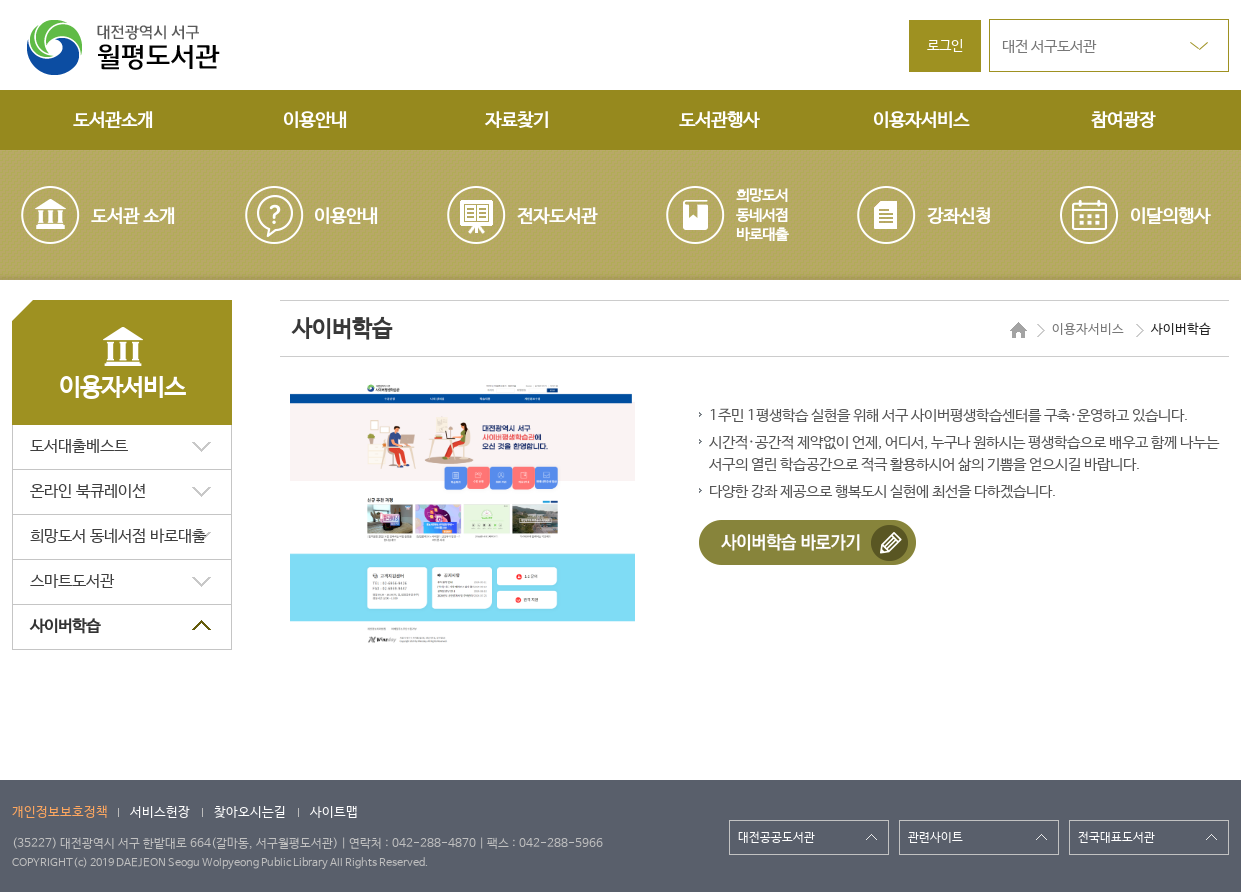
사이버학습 (65, 626)
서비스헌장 (160, 812)
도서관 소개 (133, 217)
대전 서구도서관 (1049, 46)
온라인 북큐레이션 (88, 491)
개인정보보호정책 (60, 812)
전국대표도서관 (1116, 838)
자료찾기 (517, 121)
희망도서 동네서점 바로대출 (118, 536)
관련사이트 (935, 838)
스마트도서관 (72, 581)
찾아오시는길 (250, 812)
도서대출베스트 (79, 446)
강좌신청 (959, 217)
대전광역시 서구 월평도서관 (137, 48)
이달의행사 (1170, 217)
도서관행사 (719, 121)
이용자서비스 (921, 121)
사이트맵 (334, 812)
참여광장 (1123, 121)
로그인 (945, 46)
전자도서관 (557, 217)
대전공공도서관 (776, 838)
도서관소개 (113, 121)
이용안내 (315, 121)
